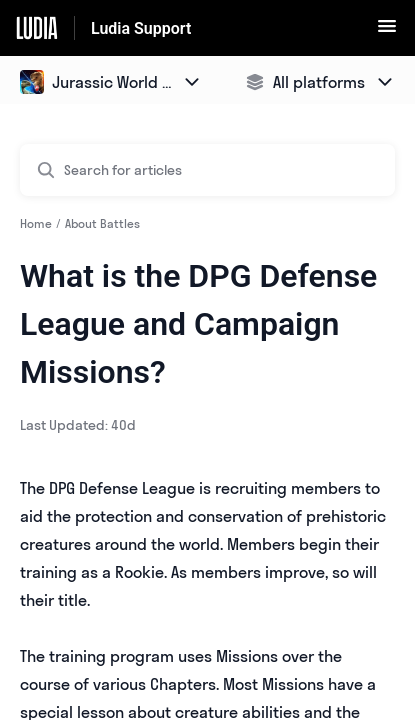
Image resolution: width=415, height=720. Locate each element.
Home (36, 223)
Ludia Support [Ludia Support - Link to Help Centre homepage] (141, 28)
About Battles (102, 223)
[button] (387, 32)
